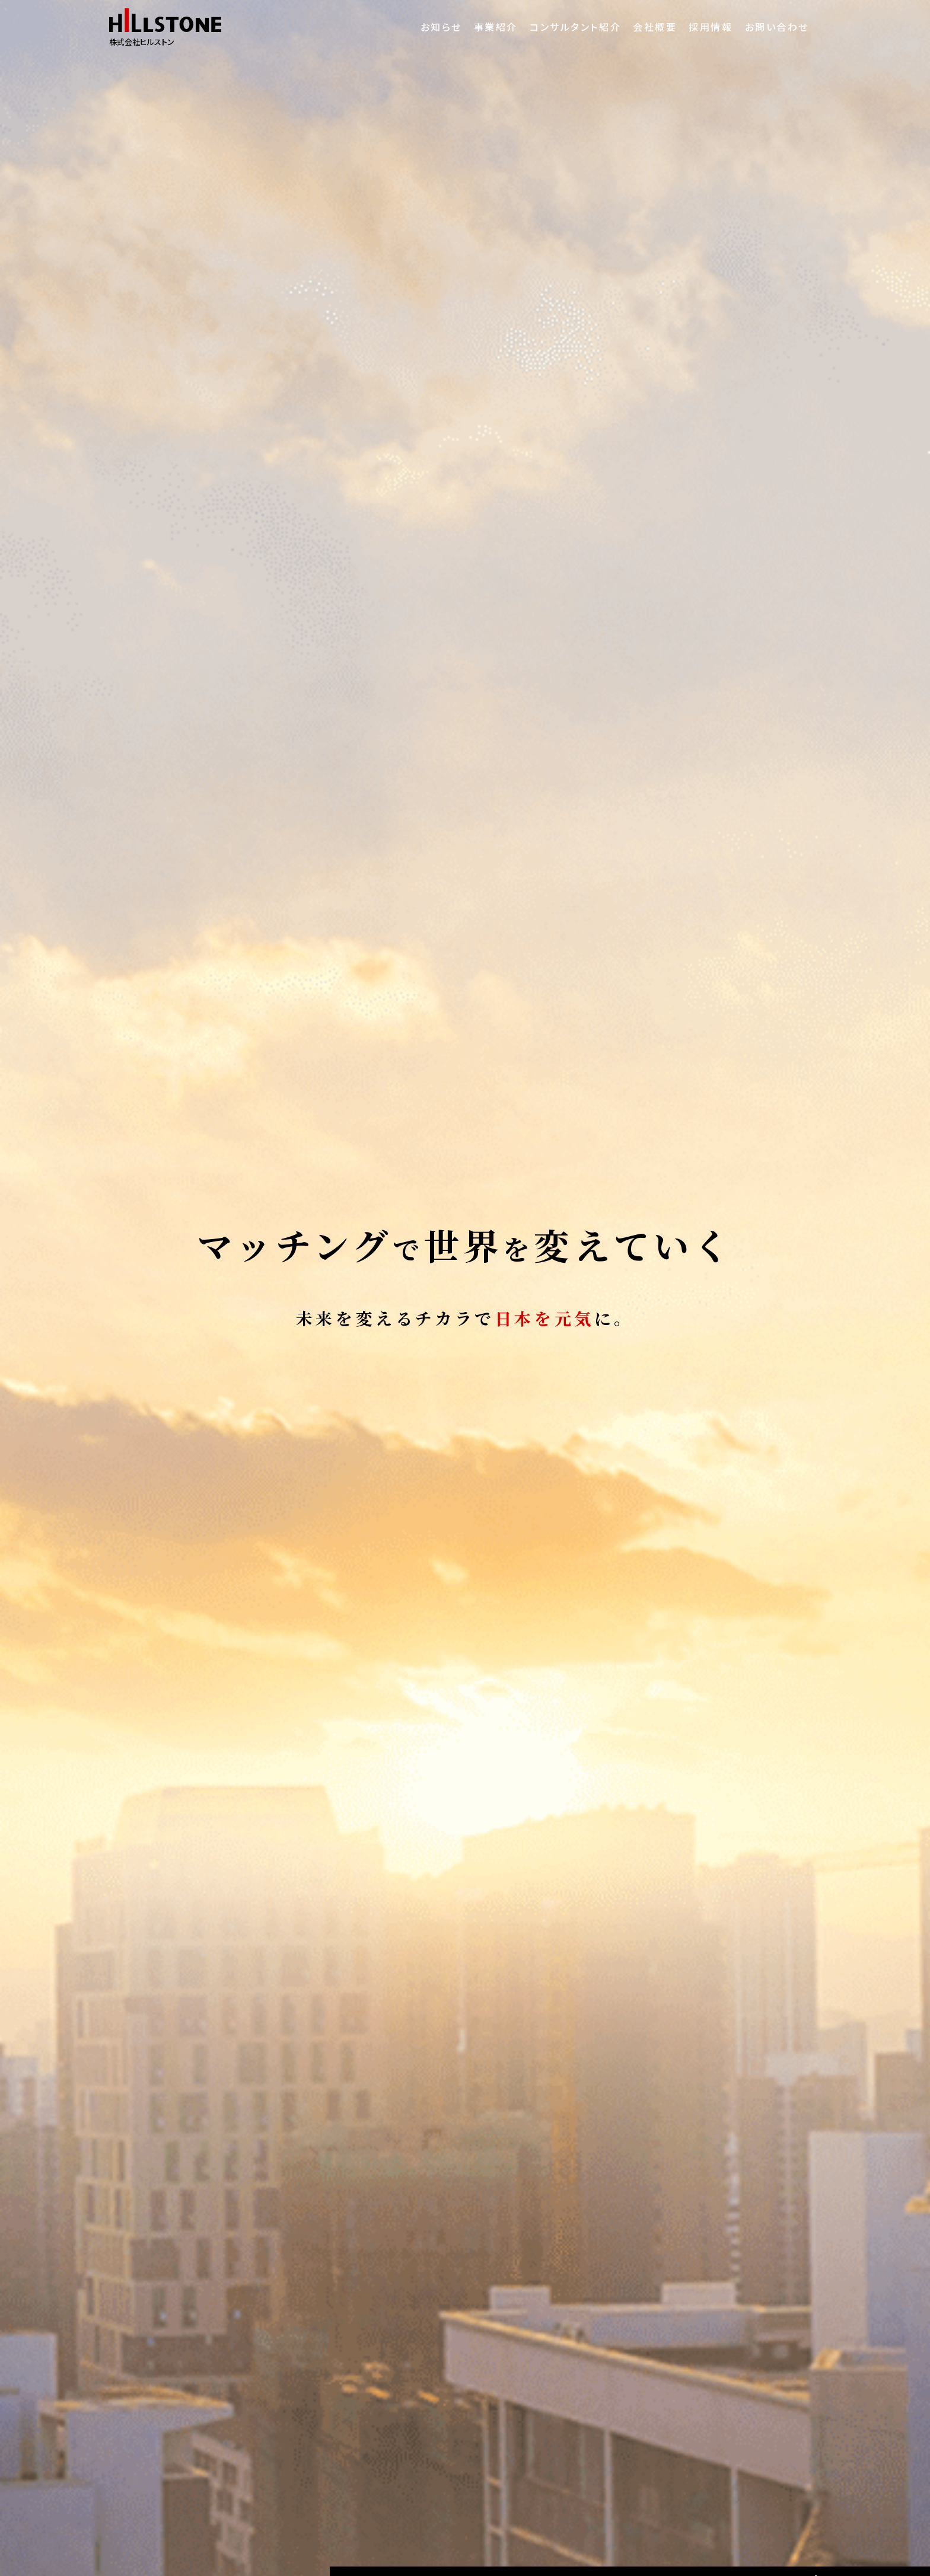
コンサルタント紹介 (547, 27)
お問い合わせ (778, 27)
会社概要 (635, 27)
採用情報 (702, 27)
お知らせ (392, 27)
